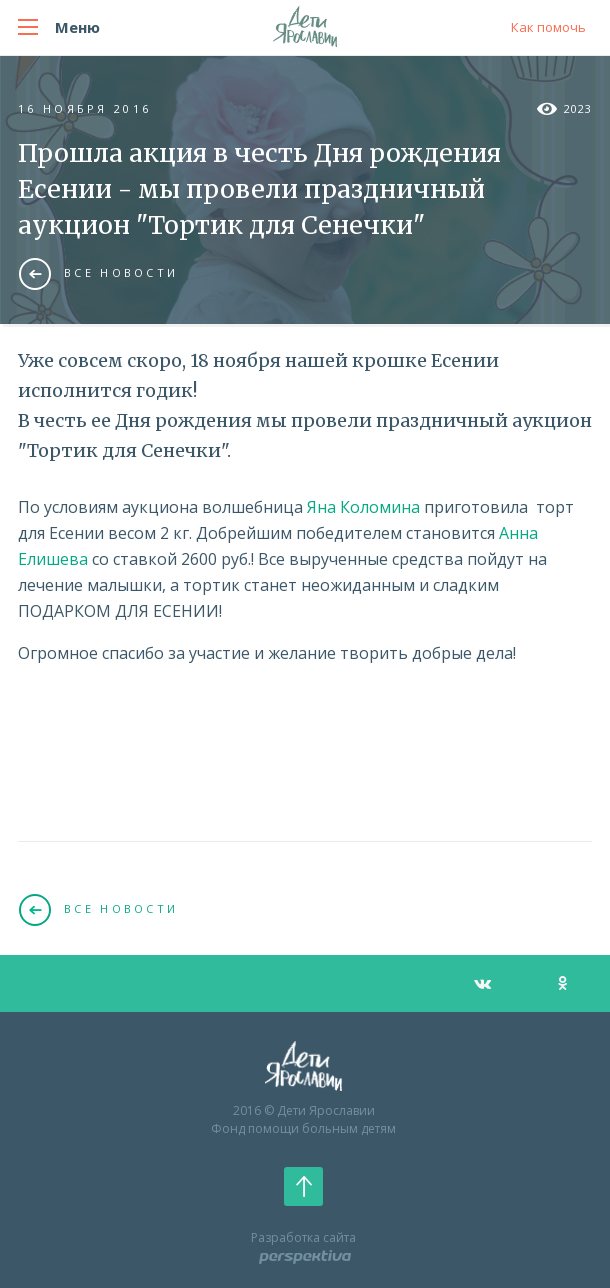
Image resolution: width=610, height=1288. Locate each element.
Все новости (98, 273)
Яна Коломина (363, 507)
